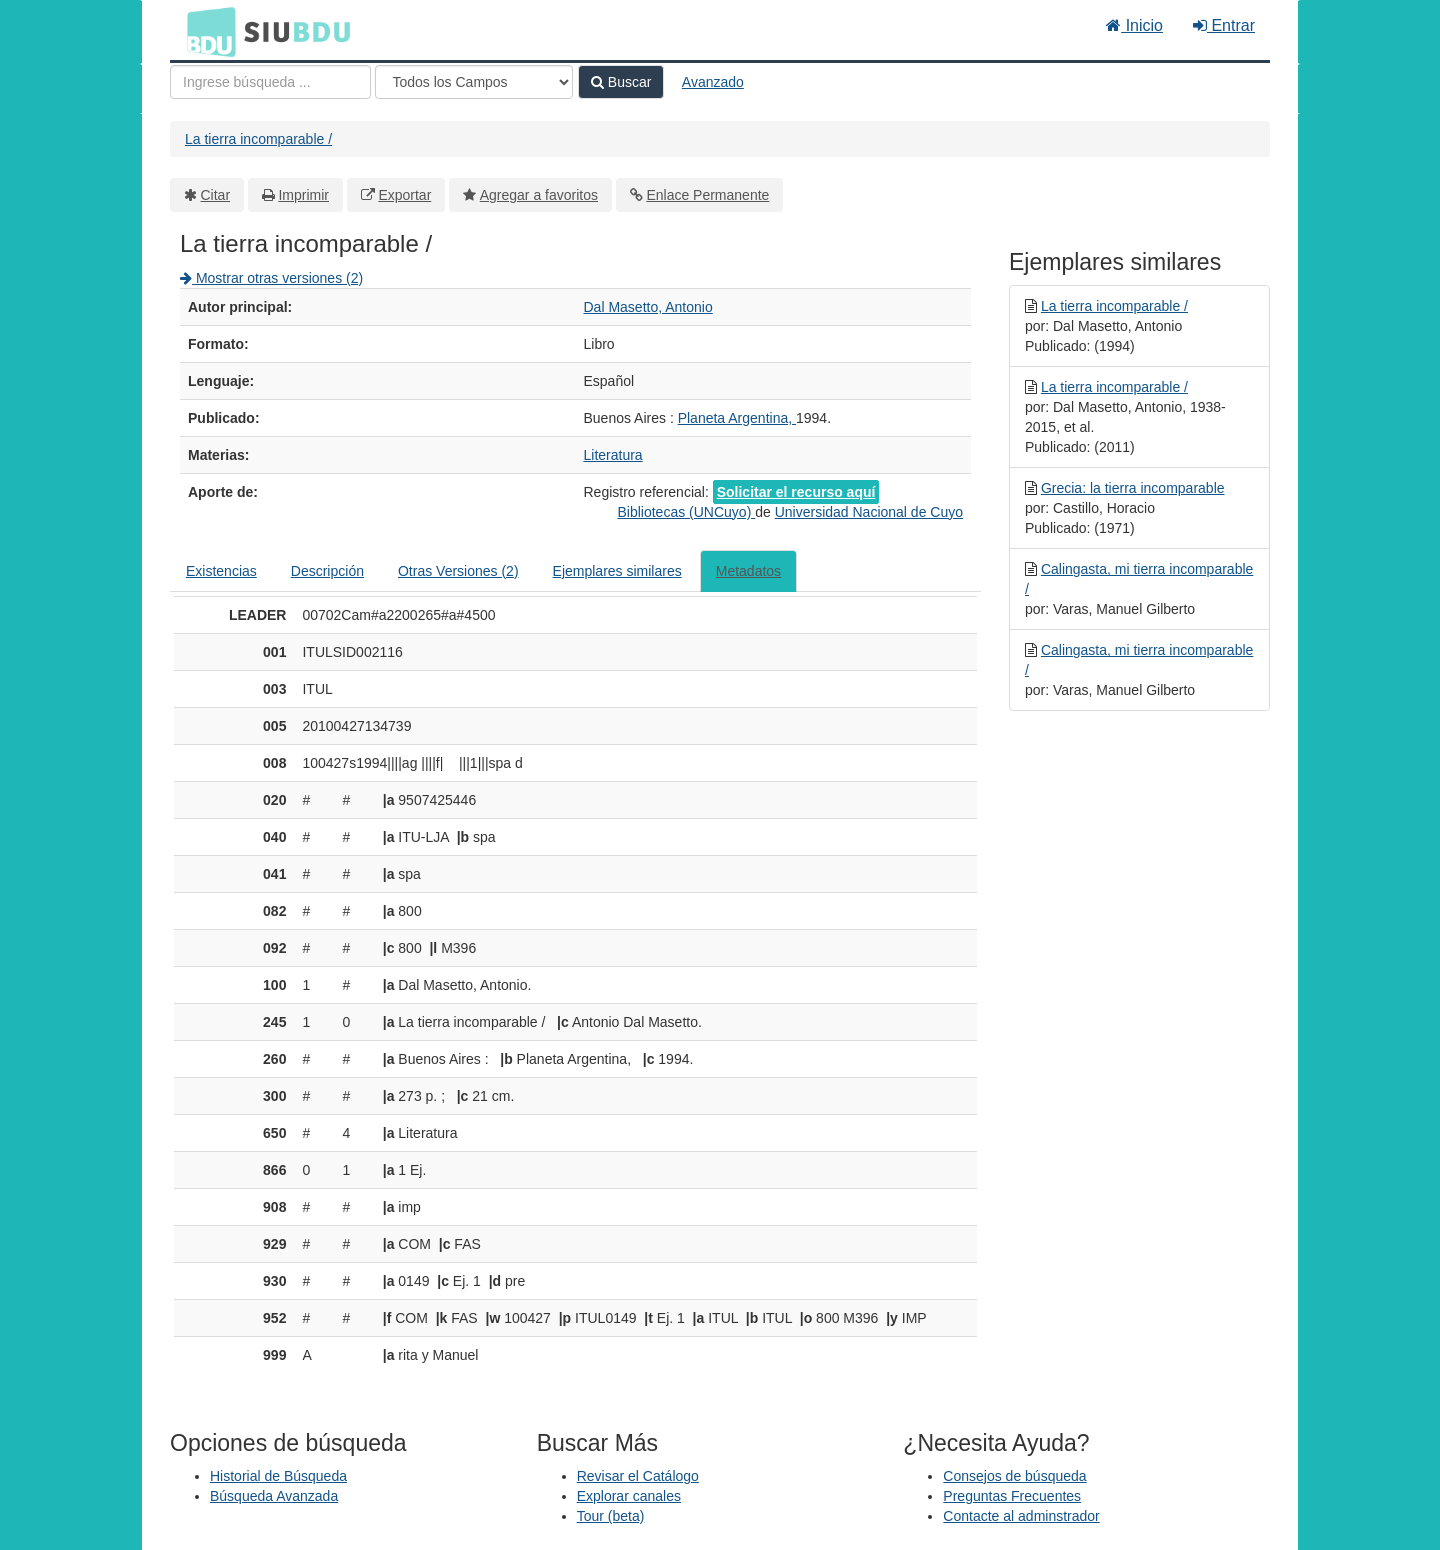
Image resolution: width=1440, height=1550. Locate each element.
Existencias (221, 571)
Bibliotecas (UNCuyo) (686, 512)
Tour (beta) (611, 1516)
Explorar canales (629, 1496)
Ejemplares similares (617, 571)
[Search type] (474, 82)
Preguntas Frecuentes (1012, 1496)
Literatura (613, 455)
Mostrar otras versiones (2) (271, 278)
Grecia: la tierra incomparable (1133, 488)
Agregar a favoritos (539, 195)
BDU (206, 31)
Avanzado (713, 82)
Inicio (1134, 25)
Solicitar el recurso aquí (796, 492)
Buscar (621, 82)
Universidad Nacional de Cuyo (869, 512)
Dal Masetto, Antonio (648, 307)
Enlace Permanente (707, 195)
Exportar (404, 195)
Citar (216, 195)
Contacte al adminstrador (1021, 1516)
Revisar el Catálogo (638, 1476)
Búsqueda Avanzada (274, 1496)
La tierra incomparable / (258, 139)
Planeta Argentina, (737, 418)
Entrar (1224, 25)
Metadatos (748, 571)
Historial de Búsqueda (278, 1476)
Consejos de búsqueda (1014, 1476)
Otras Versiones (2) (458, 571)
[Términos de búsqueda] (270, 82)
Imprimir (303, 195)
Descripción (327, 571)
